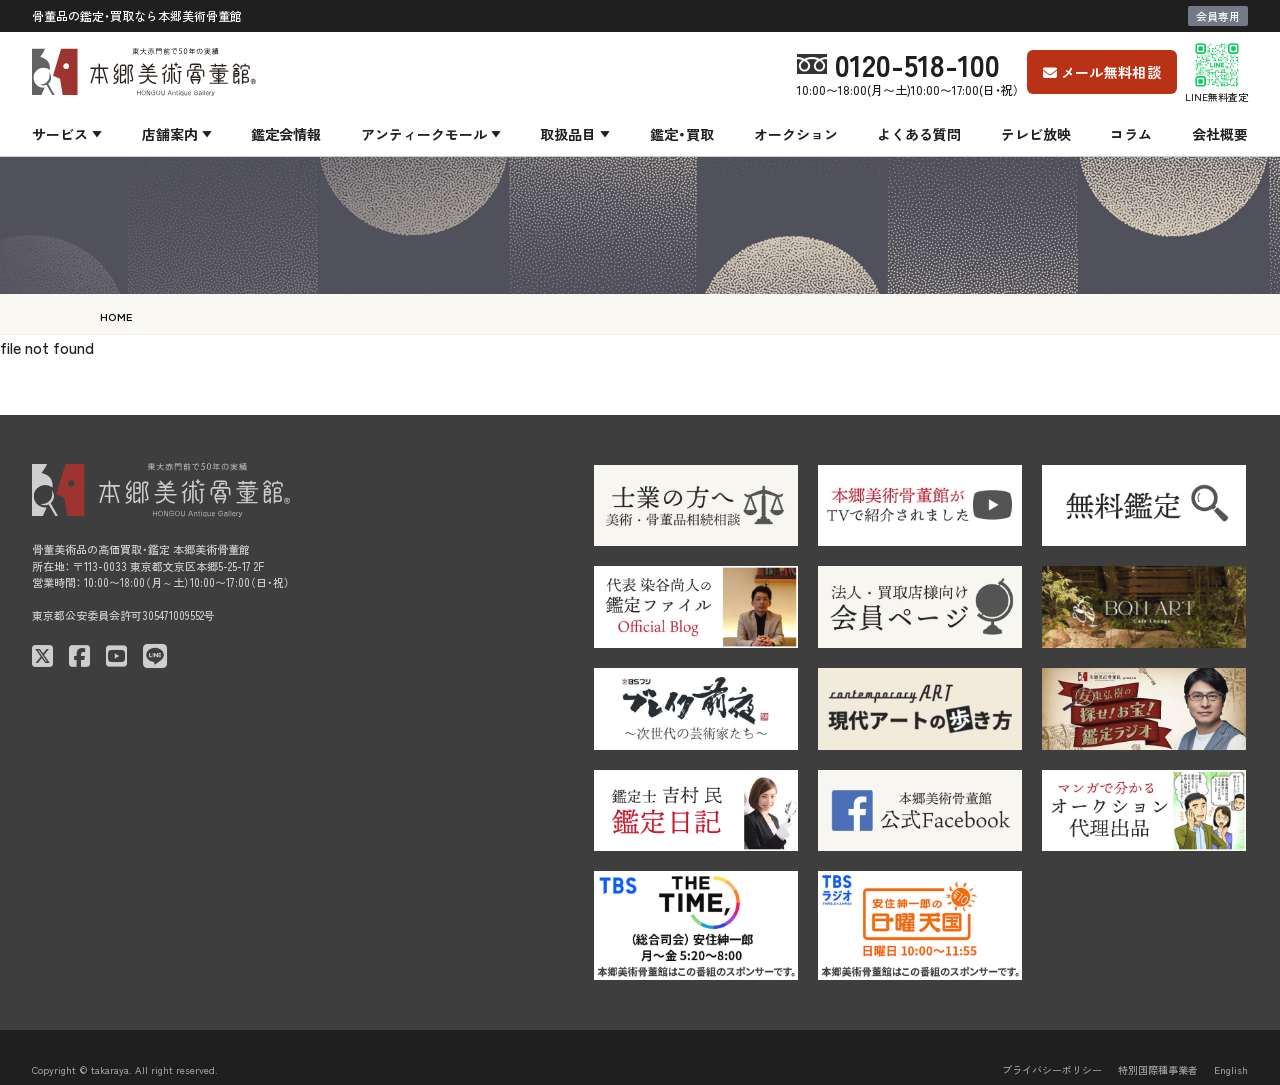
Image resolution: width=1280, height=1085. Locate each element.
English (1231, 1069)
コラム (1131, 134)
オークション (796, 134)
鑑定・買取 (682, 134)
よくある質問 (919, 134)
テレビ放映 (1036, 134)
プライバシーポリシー (1052, 1069)
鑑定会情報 (286, 134)
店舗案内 (170, 134)
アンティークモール (424, 134)
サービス (60, 134)
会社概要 (1220, 134)
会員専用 (1218, 16)
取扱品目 (568, 134)
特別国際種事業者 (1158, 1069)
